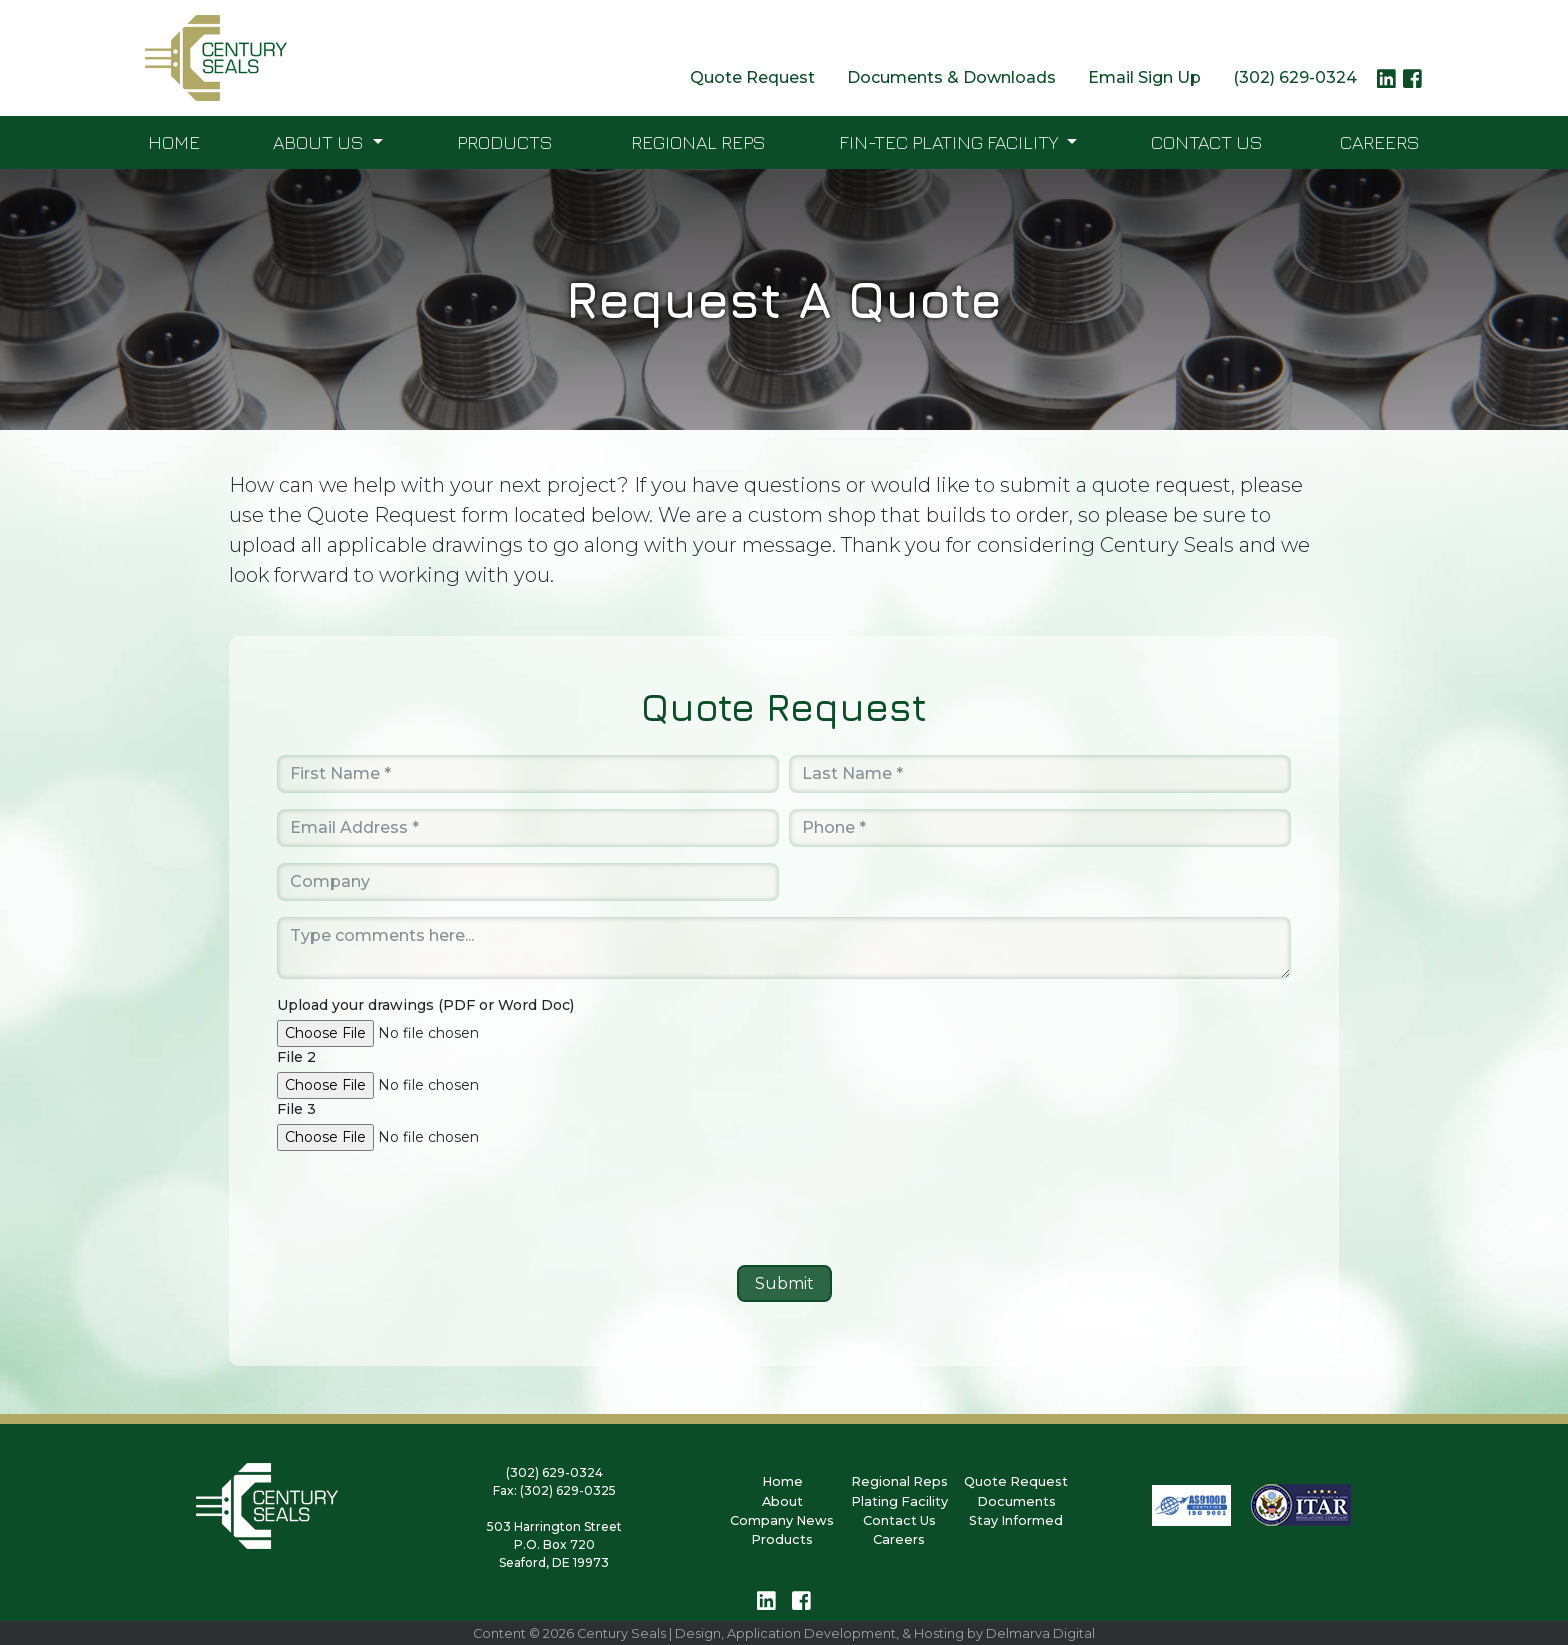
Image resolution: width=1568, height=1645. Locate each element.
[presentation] (784, 1210)
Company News (782, 1520)
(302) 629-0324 (1295, 77)
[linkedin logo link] (1386, 84)
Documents (1016, 1501)
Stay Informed (1016, 1520)
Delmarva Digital (1040, 1633)
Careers (1380, 141)
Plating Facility (899, 1501)
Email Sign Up (1144, 77)
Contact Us (1207, 141)
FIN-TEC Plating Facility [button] (950, 141)
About (782, 1501)
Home (174, 141)
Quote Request (752, 77)
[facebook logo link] (1412, 84)
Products (505, 141)
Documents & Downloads (951, 77)
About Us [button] (320, 141)
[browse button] (447, 1033)
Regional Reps (698, 141)
